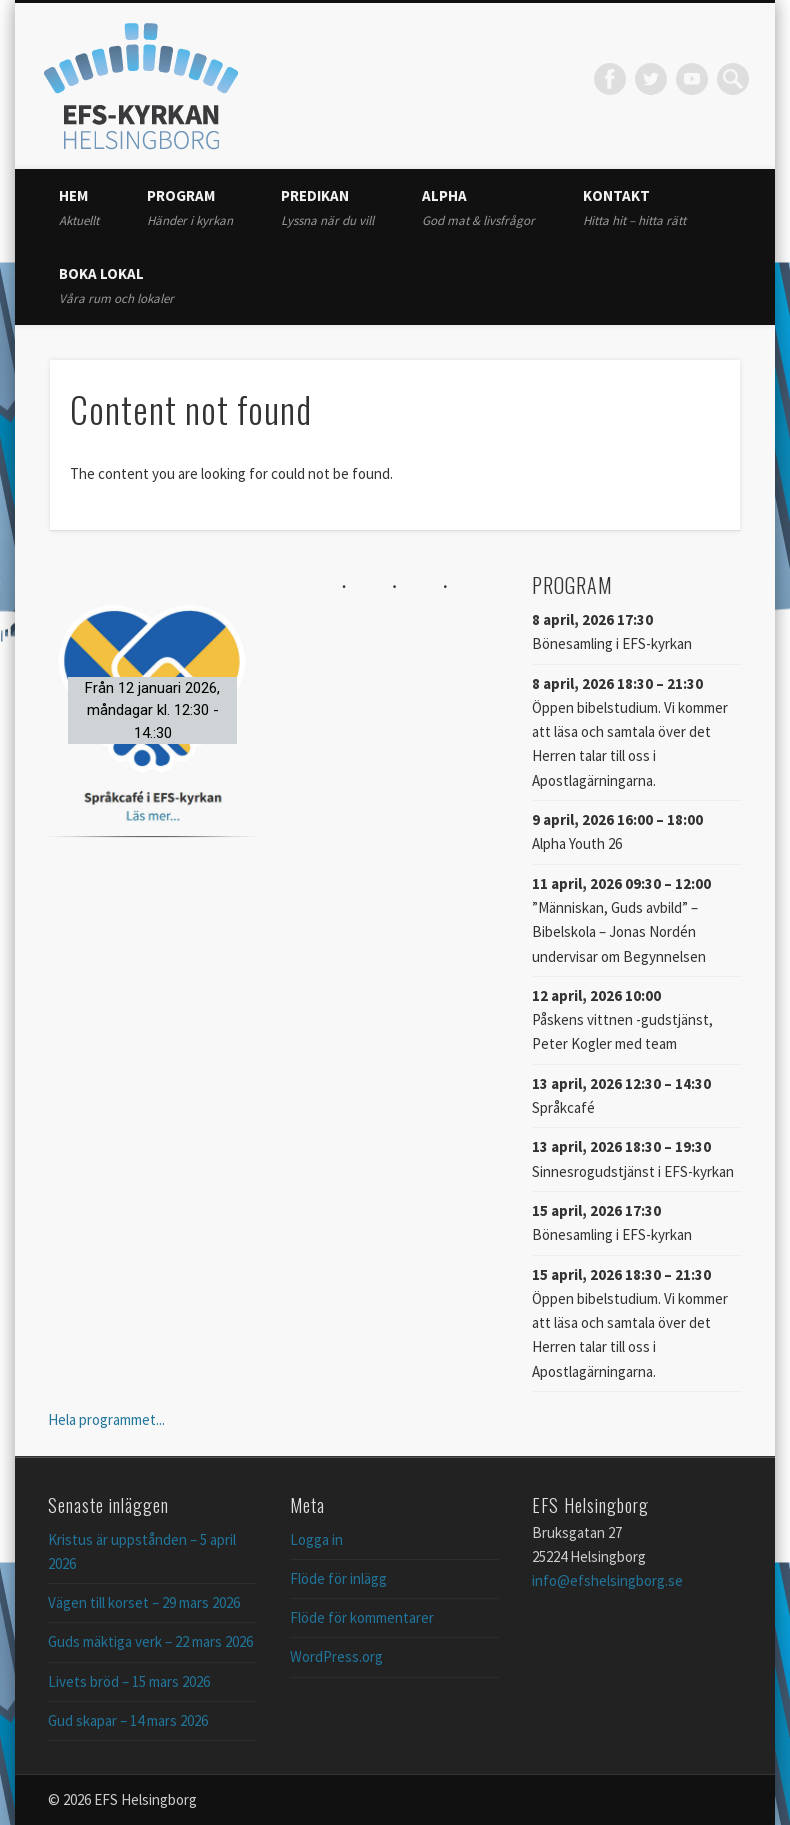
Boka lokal (116, 285)
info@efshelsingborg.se (607, 1580)
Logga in (316, 1539)
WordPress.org (336, 1656)
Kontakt (634, 207)
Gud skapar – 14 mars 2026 (128, 1720)
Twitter (651, 79)
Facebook (610, 79)
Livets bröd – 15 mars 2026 (129, 1681)
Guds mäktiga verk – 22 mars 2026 (150, 1641)
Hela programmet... (106, 1419)
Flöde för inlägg (338, 1578)
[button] (153, 710)
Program (190, 207)
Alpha (478, 207)
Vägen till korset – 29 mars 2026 (144, 1602)
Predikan (327, 207)
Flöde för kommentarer (362, 1617)
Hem (79, 207)
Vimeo (692, 79)
